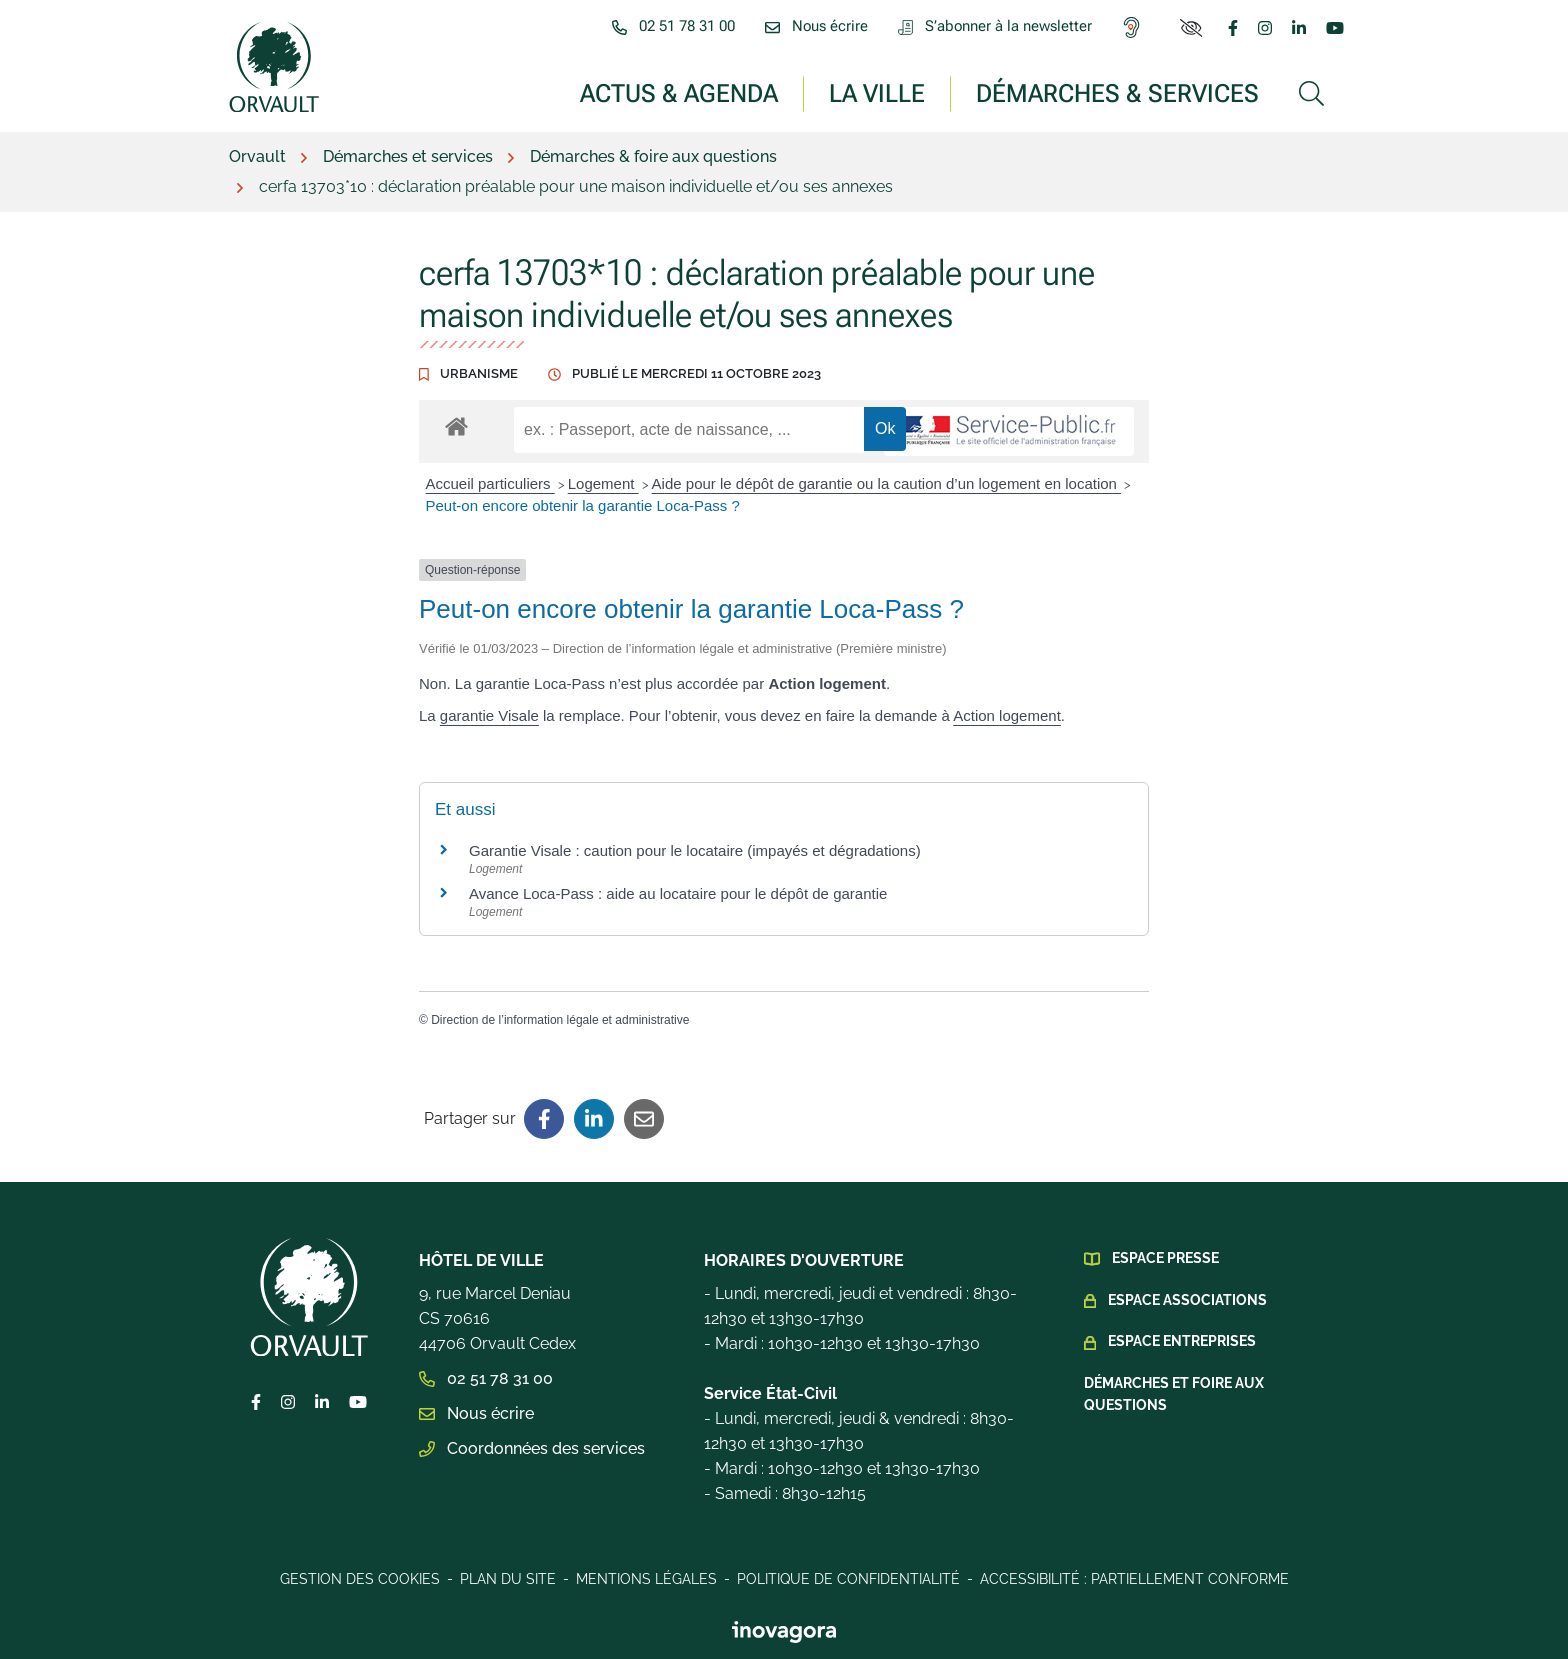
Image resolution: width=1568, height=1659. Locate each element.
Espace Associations (1187, 1300)
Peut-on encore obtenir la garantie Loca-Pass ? (583, 505)
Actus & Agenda (679, 92)
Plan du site (508, 1579)
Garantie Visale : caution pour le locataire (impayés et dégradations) (695, 850)
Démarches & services (1117, 92)
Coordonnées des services (532, 1448)
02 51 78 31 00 (486, 1378)
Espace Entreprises (1182, 1341)
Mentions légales (646, 1579)
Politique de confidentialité (848, 1579)
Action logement (1007, 715)
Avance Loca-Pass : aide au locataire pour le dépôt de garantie (678, 893)
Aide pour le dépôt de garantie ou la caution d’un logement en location (887, 483)
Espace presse (1165, 1258)
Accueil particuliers (490, 483)
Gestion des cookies (360, 1579)
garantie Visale (489, 715)
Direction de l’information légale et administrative (560, 1020)
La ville (877, 92)
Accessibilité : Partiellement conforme (1134, 1579)
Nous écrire (476, 1413)
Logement (603, 483)
